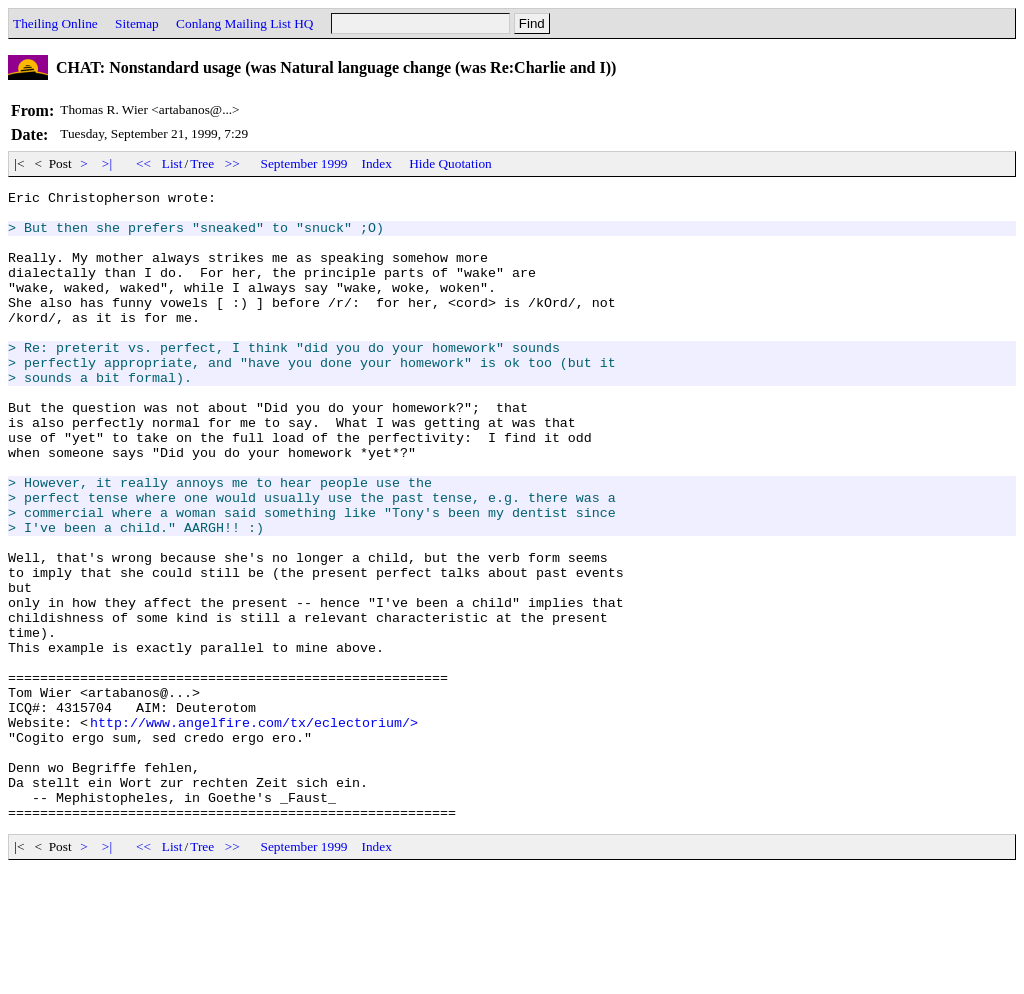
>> (233, 163)
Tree (202, 163)
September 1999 (304, 163)
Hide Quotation (450, 163)
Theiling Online (55, 23)
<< (144, 163)
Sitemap (137, 23)
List (172, 163)
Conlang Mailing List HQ (244, 23)
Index (377, 163)
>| (107, 163)
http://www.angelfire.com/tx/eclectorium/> (254, 830)
